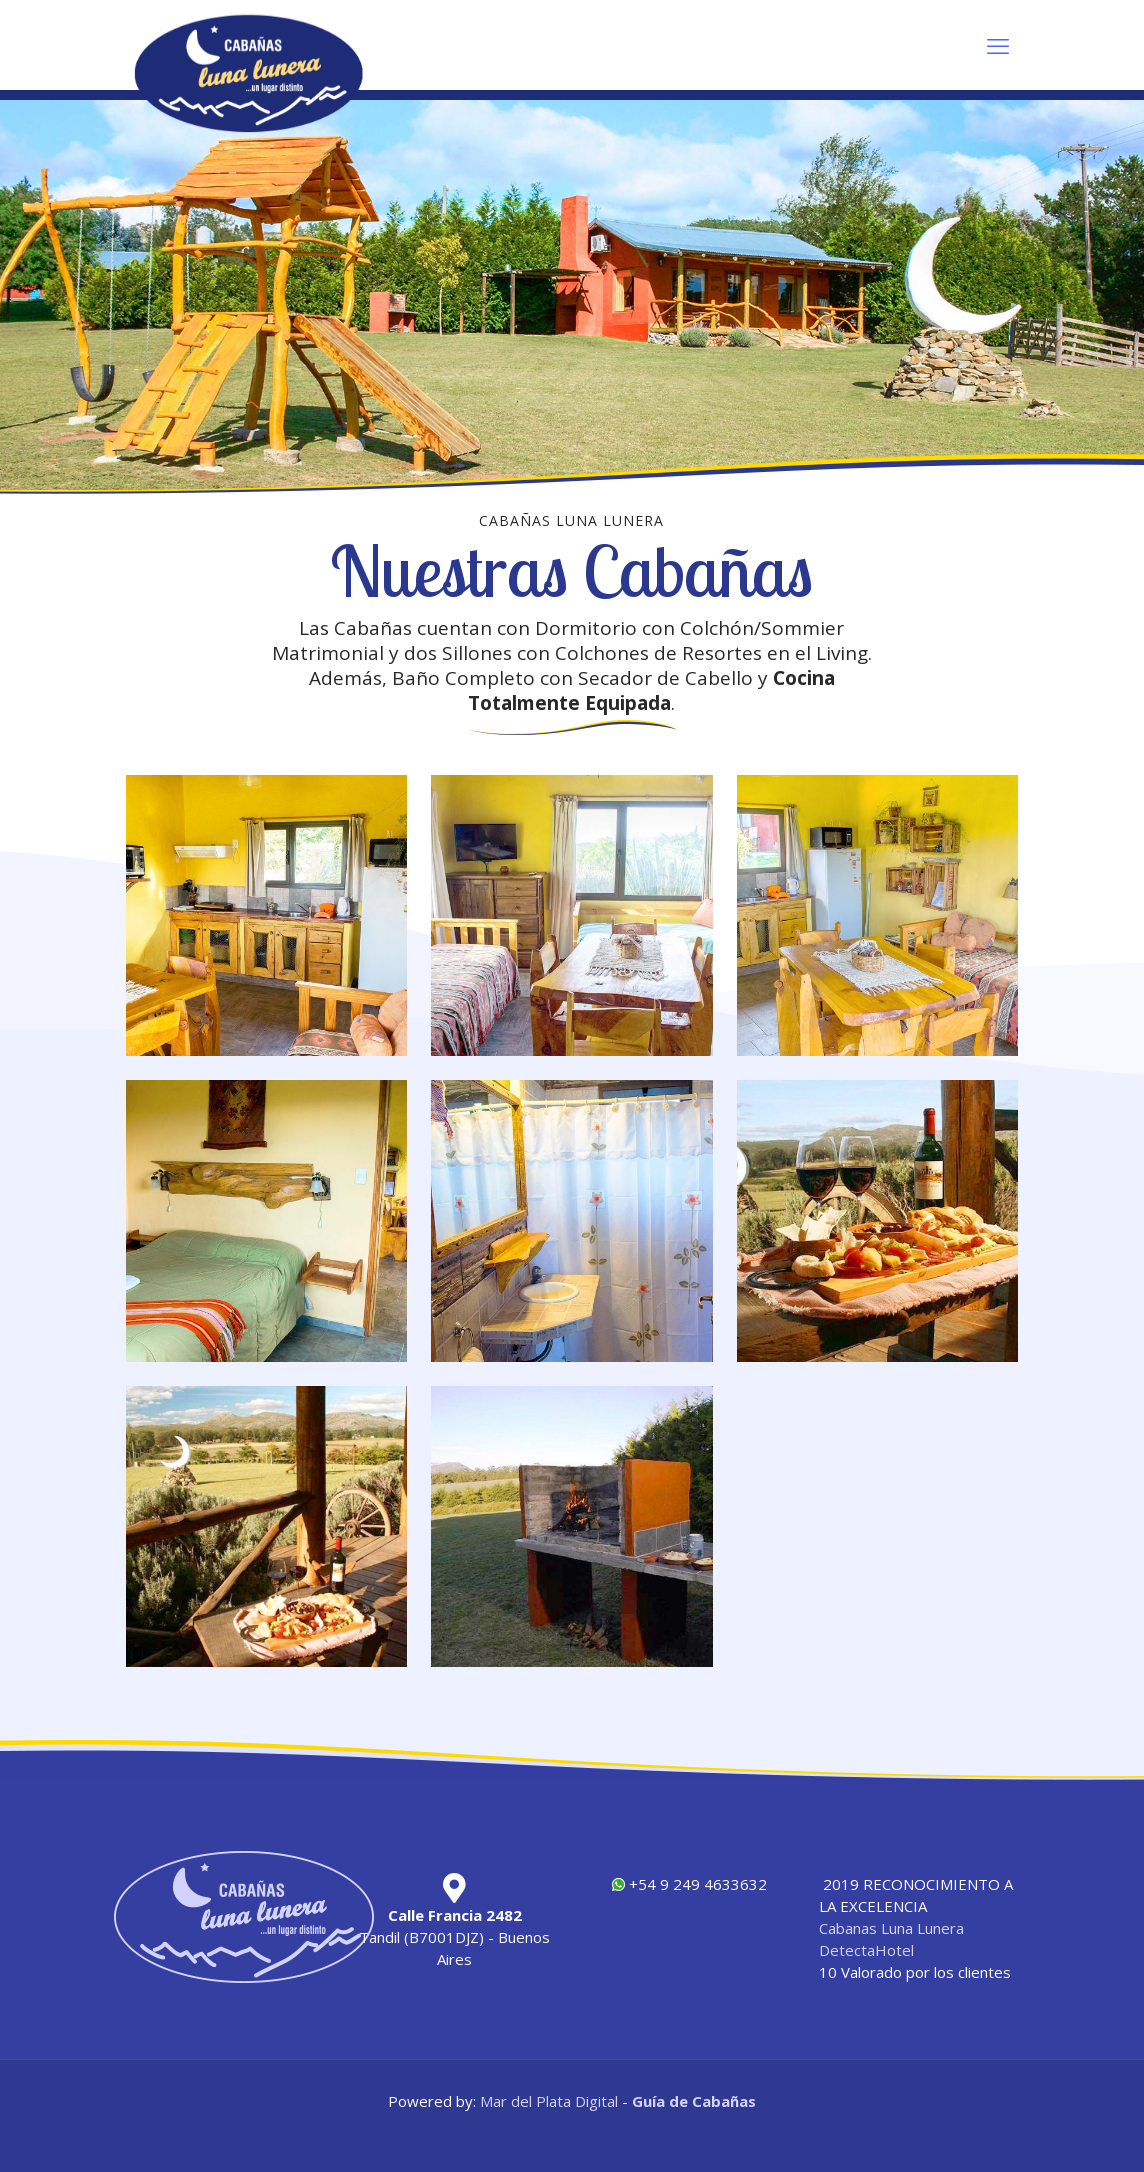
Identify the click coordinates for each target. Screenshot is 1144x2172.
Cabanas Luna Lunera (891, 1928)
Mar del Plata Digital (549, 2101)
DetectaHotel (866, 1950)
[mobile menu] (998, 45)
